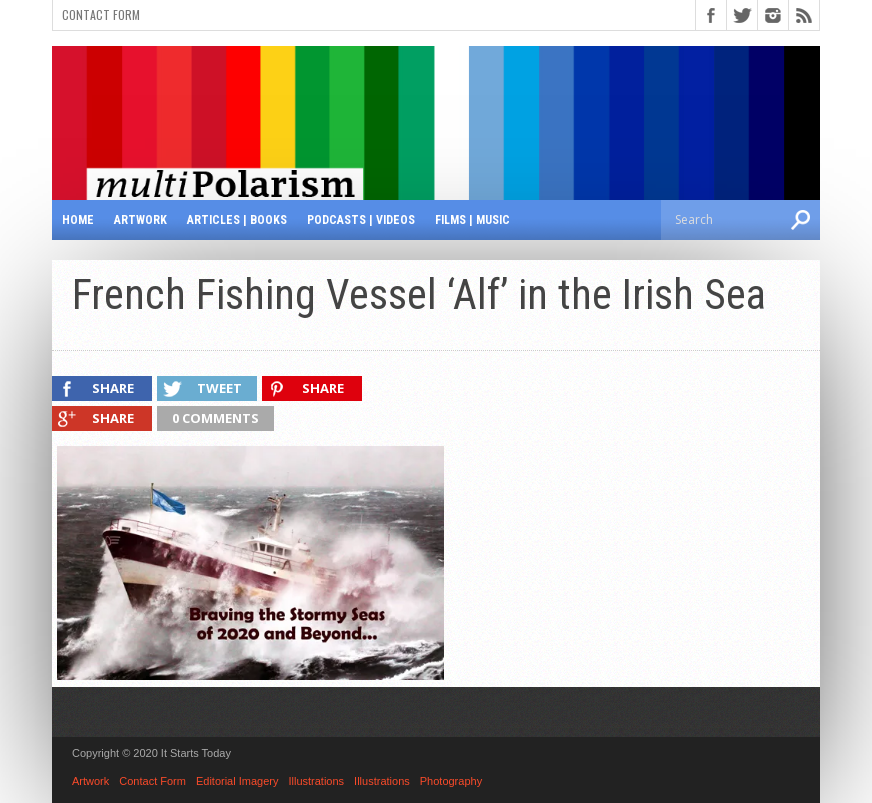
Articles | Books (237, 220)
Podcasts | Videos (361, 220)
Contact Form (101, 14)
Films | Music (472, 220)
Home (78, 220)
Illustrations (316, 781)
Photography (451, 781)
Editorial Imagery (237, 781)
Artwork (140, 220)
